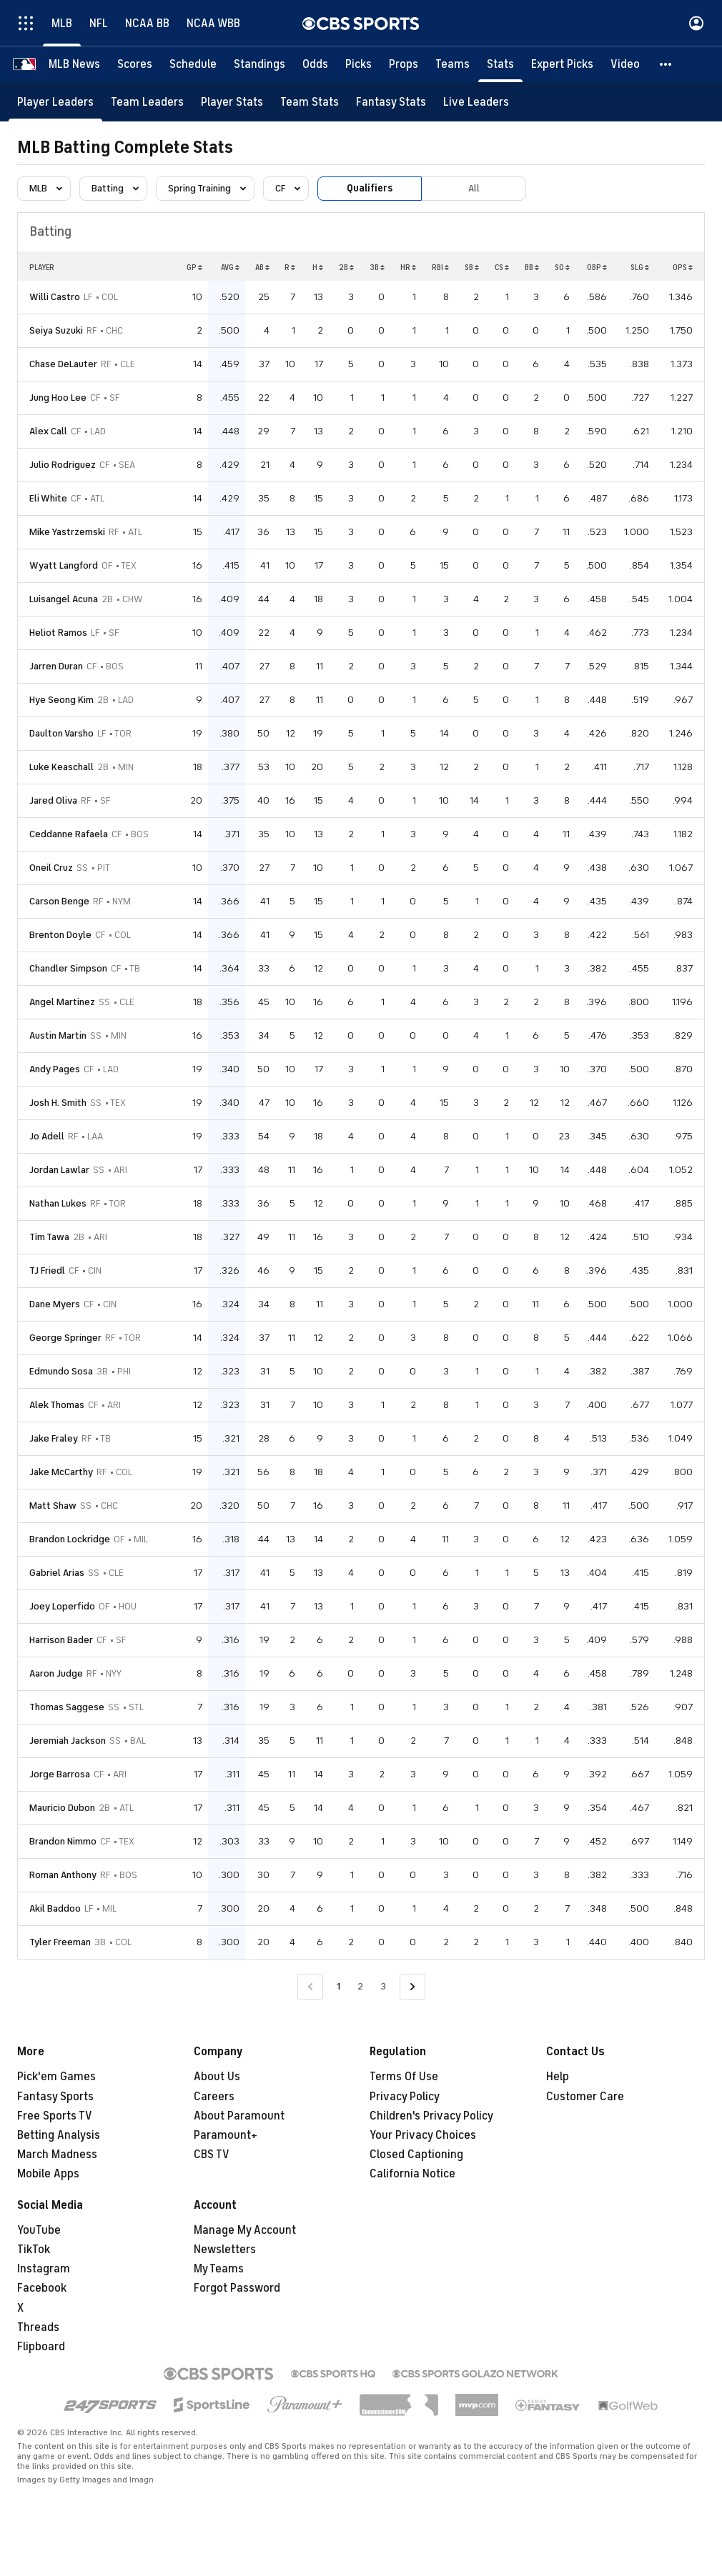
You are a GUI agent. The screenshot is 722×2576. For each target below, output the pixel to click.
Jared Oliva (53, 800)
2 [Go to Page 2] (360, 1986)
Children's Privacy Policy (431, 2116)
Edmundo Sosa (61, 1371)
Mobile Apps (48, 2174)
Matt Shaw (52, 1505)
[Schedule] (193, 64)
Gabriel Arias (56, 1573)
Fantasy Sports (55, 2097)
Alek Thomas (56, 1405)
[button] (666, 64)
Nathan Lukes (57, 1203)
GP (194, 267)
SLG (639, 267)
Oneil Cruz (51, 868)
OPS (683, 267)
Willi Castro (54, 297)
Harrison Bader (61, 1640)
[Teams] (452, 64)
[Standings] (259, 64)
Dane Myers (54, 1304)
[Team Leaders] (147, 101)
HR (408, 267)
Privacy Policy (405, 2097)
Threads (38, 2327)
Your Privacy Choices (423, 2135)
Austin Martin (57, 1035)
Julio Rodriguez (62, 465)
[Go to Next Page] (412, 1987)
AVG (230, 267)
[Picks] (358, 64)
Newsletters (225, 2249)
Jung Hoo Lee (57, 397)
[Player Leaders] (55, 101)
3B (377, 267)
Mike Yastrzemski (67, 532)
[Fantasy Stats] (391, 101)
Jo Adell (46, 1136)
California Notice (412, 2174)
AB (262, 267)
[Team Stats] (309, 101)
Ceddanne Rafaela (68, 834)
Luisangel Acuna (63, 599)
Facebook (41, 2288)
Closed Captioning (416, 2154)
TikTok (33, 2249)
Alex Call (48, 431)
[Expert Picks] (562, 64)
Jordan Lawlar (59, 1170)
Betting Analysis (58, 2135)
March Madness (57, 2154)
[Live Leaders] (476, 101)
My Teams (219, 2269)
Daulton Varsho (61, 733)
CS (502, 267)
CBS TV (211, 2154)
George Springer (65, 1338)
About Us (217, 2077)
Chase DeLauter (63, 364)
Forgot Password (237, 2288)
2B (346, 267)
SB (472, 267)
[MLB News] (74, 64)
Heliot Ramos (58, 632)
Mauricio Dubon (62, 1808)
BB (532, 267)
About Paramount (239, 2116)
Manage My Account (245, 2230)
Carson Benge (59, 901)
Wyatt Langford (63, 565)
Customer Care (585, 2097)
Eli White (48, 498)
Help (557, 2077)
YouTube (39, 2230)
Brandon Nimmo (63, 1841)
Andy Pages (54, 1069)
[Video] (625, 64)
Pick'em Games (56, 2077)
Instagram (43, 2269)
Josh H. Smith (57, 1103)
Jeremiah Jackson (67, 1740)
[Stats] (500, 64)
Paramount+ (225, 2135)
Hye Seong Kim (61, 700)
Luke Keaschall (61, 767)
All (474, 188)
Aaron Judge (56, 1673)
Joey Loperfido (62, 1606)
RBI (440, 267)
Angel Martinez (62, 1002)
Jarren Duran (56, 666)
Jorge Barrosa (59, 1774)
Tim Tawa (49, 1237)
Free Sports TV (54, 2116)
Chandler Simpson (68, 968)
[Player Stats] (232, 101)
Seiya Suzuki (56, 330)
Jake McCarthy (61, 1472)
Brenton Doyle (60, 935)
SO (562, 267)
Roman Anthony (63, 1875)
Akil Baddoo (55, 1908)
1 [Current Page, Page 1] (338, 1986)
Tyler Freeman (60, 1942)
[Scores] (135, 64)
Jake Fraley (53, 1438)
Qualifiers (369, 188)
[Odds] (315, 64)
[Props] (403, 64)
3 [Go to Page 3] (383, 1986)
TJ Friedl (47, 1270)
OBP (597, 267)
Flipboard (41, 2347)
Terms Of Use (404, 2077)
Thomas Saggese (66, 1707)
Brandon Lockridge (69, 1539)
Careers (214, 2097)
